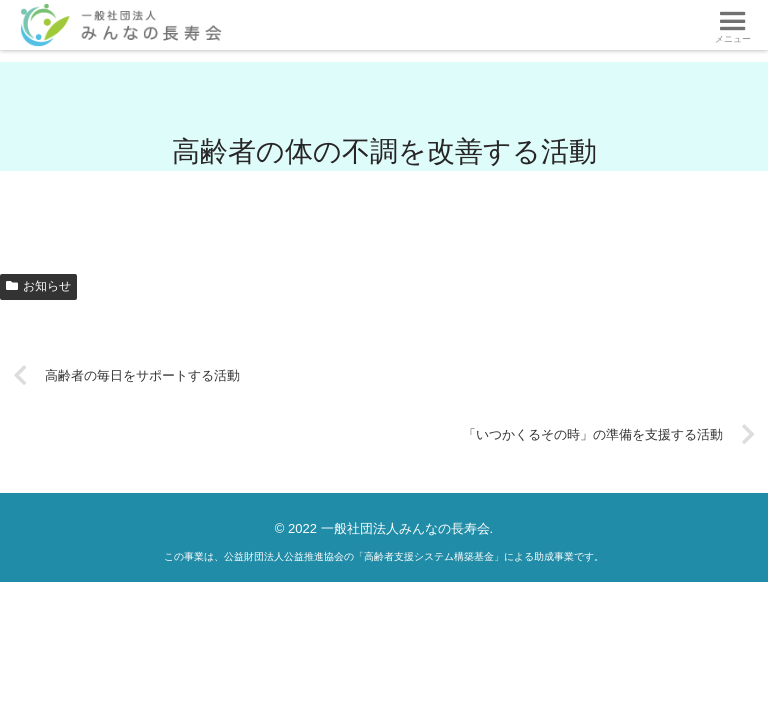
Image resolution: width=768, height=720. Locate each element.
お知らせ (38, 286)
